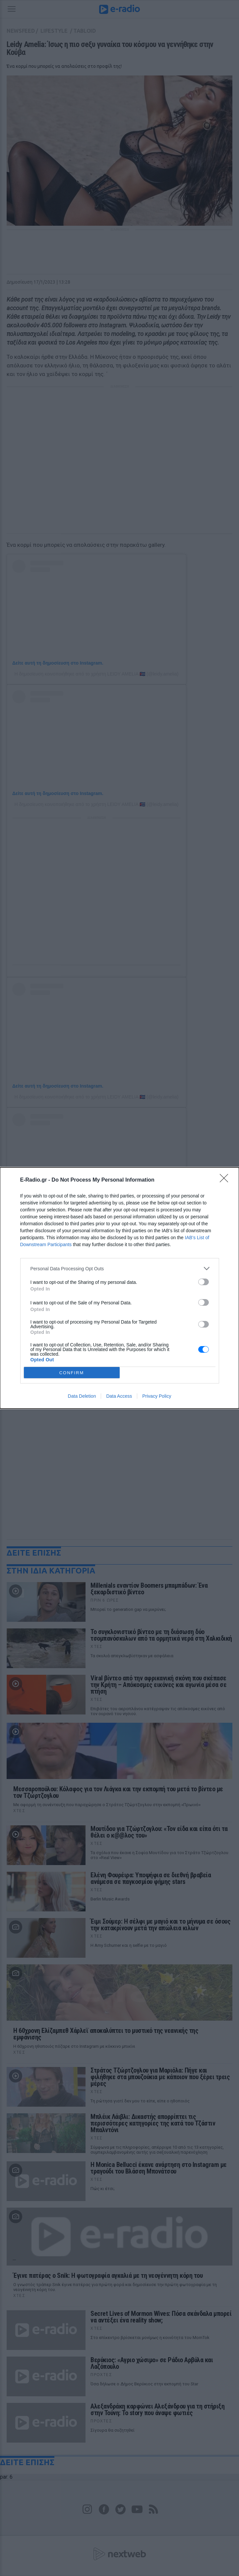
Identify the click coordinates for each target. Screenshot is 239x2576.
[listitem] (119, 1268)
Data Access (119, 1396)
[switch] (203, 1282)
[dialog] (119, 1288)
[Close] (226, 1180)
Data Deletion (82, 1396)
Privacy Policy (156, 1396)
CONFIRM (71, 1372)
